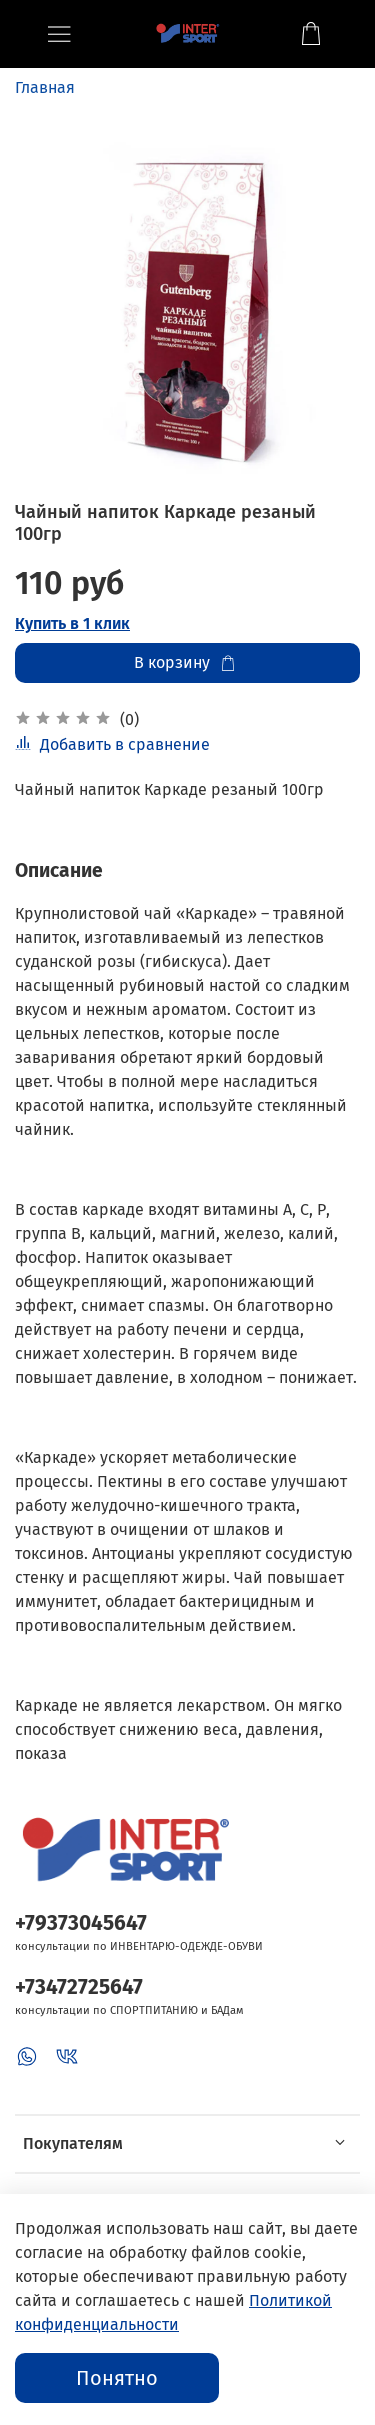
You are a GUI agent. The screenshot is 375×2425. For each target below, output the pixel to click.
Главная (45, 87)
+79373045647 (81, 1923)
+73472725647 (79, 1987)
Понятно (117, 2378)
